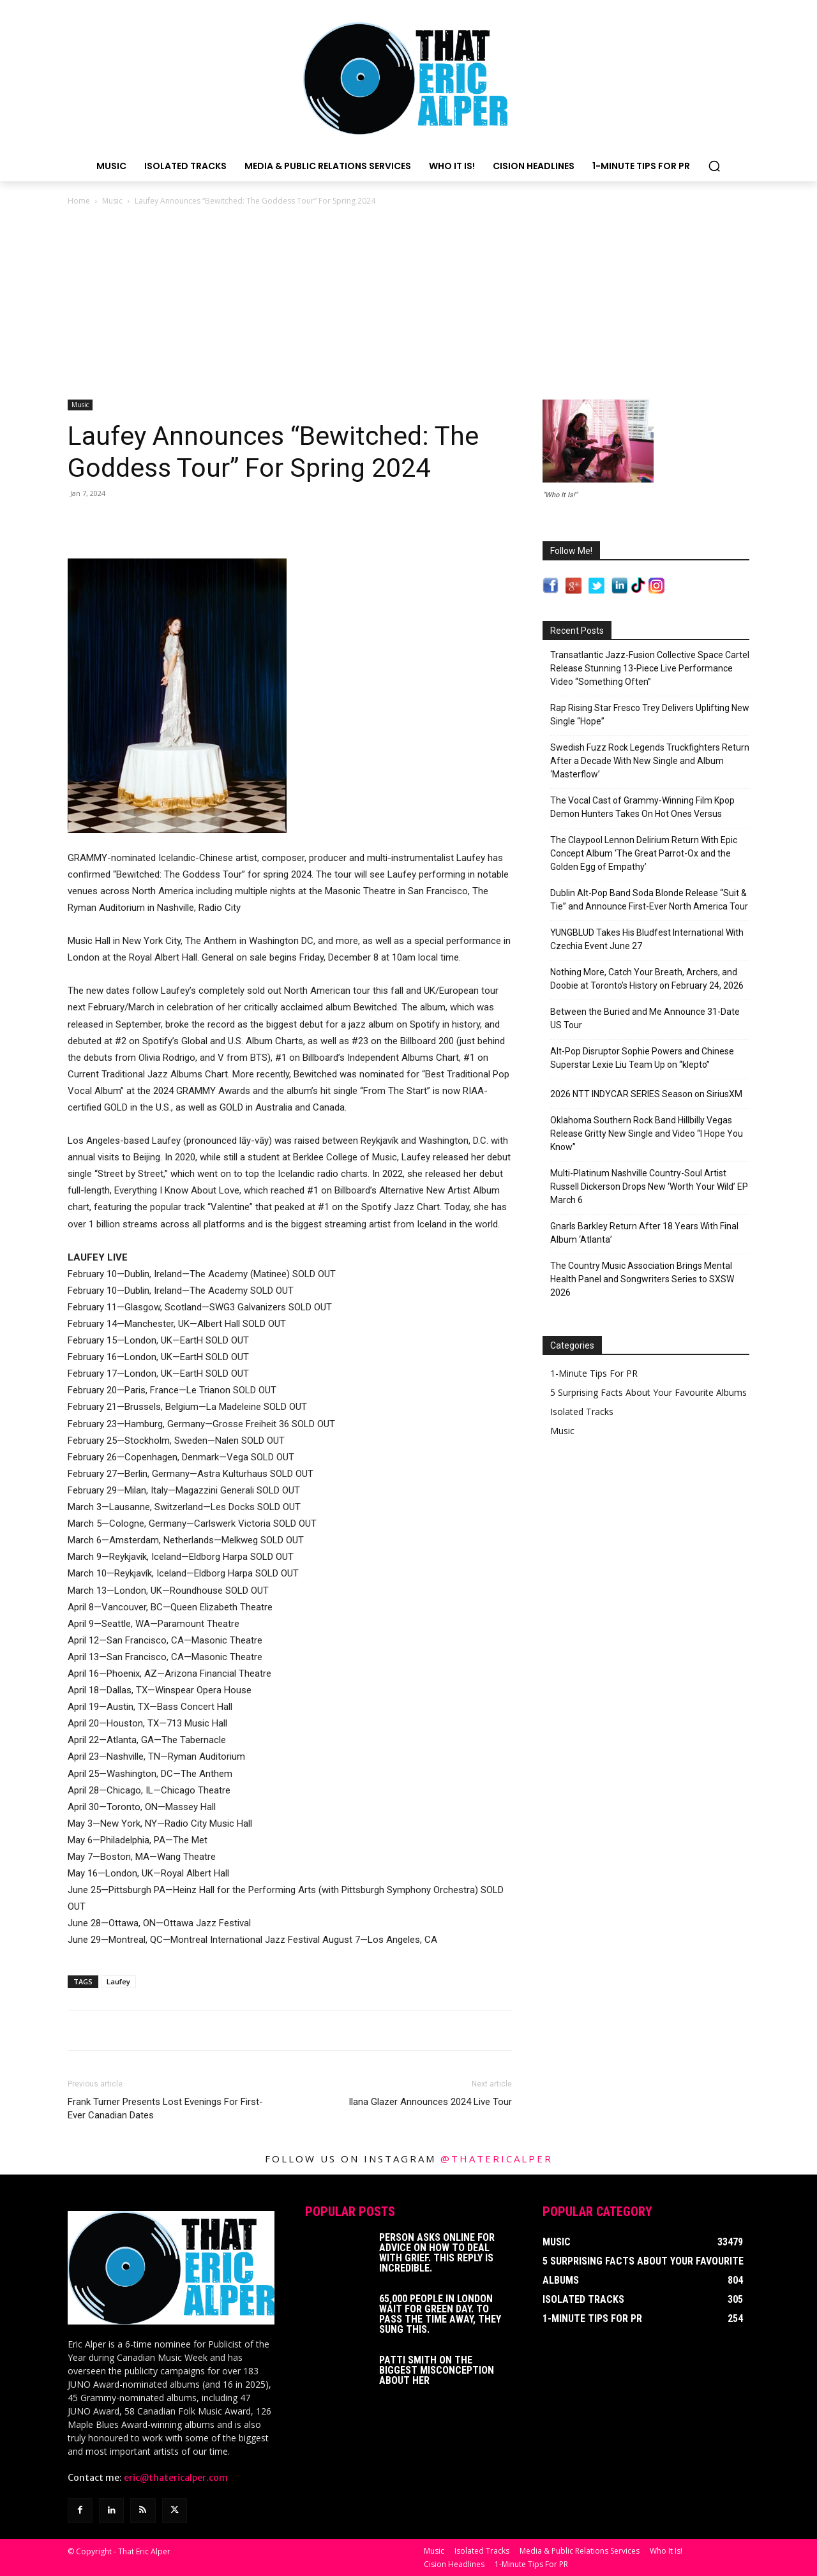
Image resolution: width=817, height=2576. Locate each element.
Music (112, 200)
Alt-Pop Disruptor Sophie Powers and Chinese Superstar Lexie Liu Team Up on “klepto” (642, 1058)
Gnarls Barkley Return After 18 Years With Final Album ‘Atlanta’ (644, 1233)
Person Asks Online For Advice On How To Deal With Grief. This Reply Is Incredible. (437, 2252)
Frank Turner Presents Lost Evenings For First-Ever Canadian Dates (165, 2108)
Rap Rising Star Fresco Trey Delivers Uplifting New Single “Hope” (649, 714)
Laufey (118, 1981)
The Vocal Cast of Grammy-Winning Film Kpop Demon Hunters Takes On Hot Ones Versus (642, 807)
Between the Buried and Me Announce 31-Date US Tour (645, 1018)
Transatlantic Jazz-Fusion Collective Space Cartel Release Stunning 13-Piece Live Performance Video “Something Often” (649, 668)
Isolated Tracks (581, 1411)
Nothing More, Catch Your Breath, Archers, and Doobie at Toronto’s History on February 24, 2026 (647, 979)
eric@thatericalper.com (176, 2477)
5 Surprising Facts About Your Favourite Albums (648, 1392)
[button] (714, 166)
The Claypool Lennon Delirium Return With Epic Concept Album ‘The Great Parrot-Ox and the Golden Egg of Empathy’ (643, 853)
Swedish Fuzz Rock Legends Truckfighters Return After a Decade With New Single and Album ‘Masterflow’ (649, 760)
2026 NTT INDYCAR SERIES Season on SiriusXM (646, 1094)
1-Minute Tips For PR (594, 1373)
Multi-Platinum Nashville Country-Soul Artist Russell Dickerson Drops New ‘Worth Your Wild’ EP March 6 (649, 1186)
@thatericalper (496, 2158)
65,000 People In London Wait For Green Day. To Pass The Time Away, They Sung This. (440, 2314)
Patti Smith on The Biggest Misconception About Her (436, 2370)
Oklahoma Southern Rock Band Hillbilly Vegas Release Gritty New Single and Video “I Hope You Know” (646, 1133)
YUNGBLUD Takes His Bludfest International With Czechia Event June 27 (647, 939)
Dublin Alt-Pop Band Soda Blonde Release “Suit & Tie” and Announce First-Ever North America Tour (649, 899)
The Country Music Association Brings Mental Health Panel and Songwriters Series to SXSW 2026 (642, 1279)
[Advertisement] (408, 303)
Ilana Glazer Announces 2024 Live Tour (430, 2102)
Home (79, 200)
